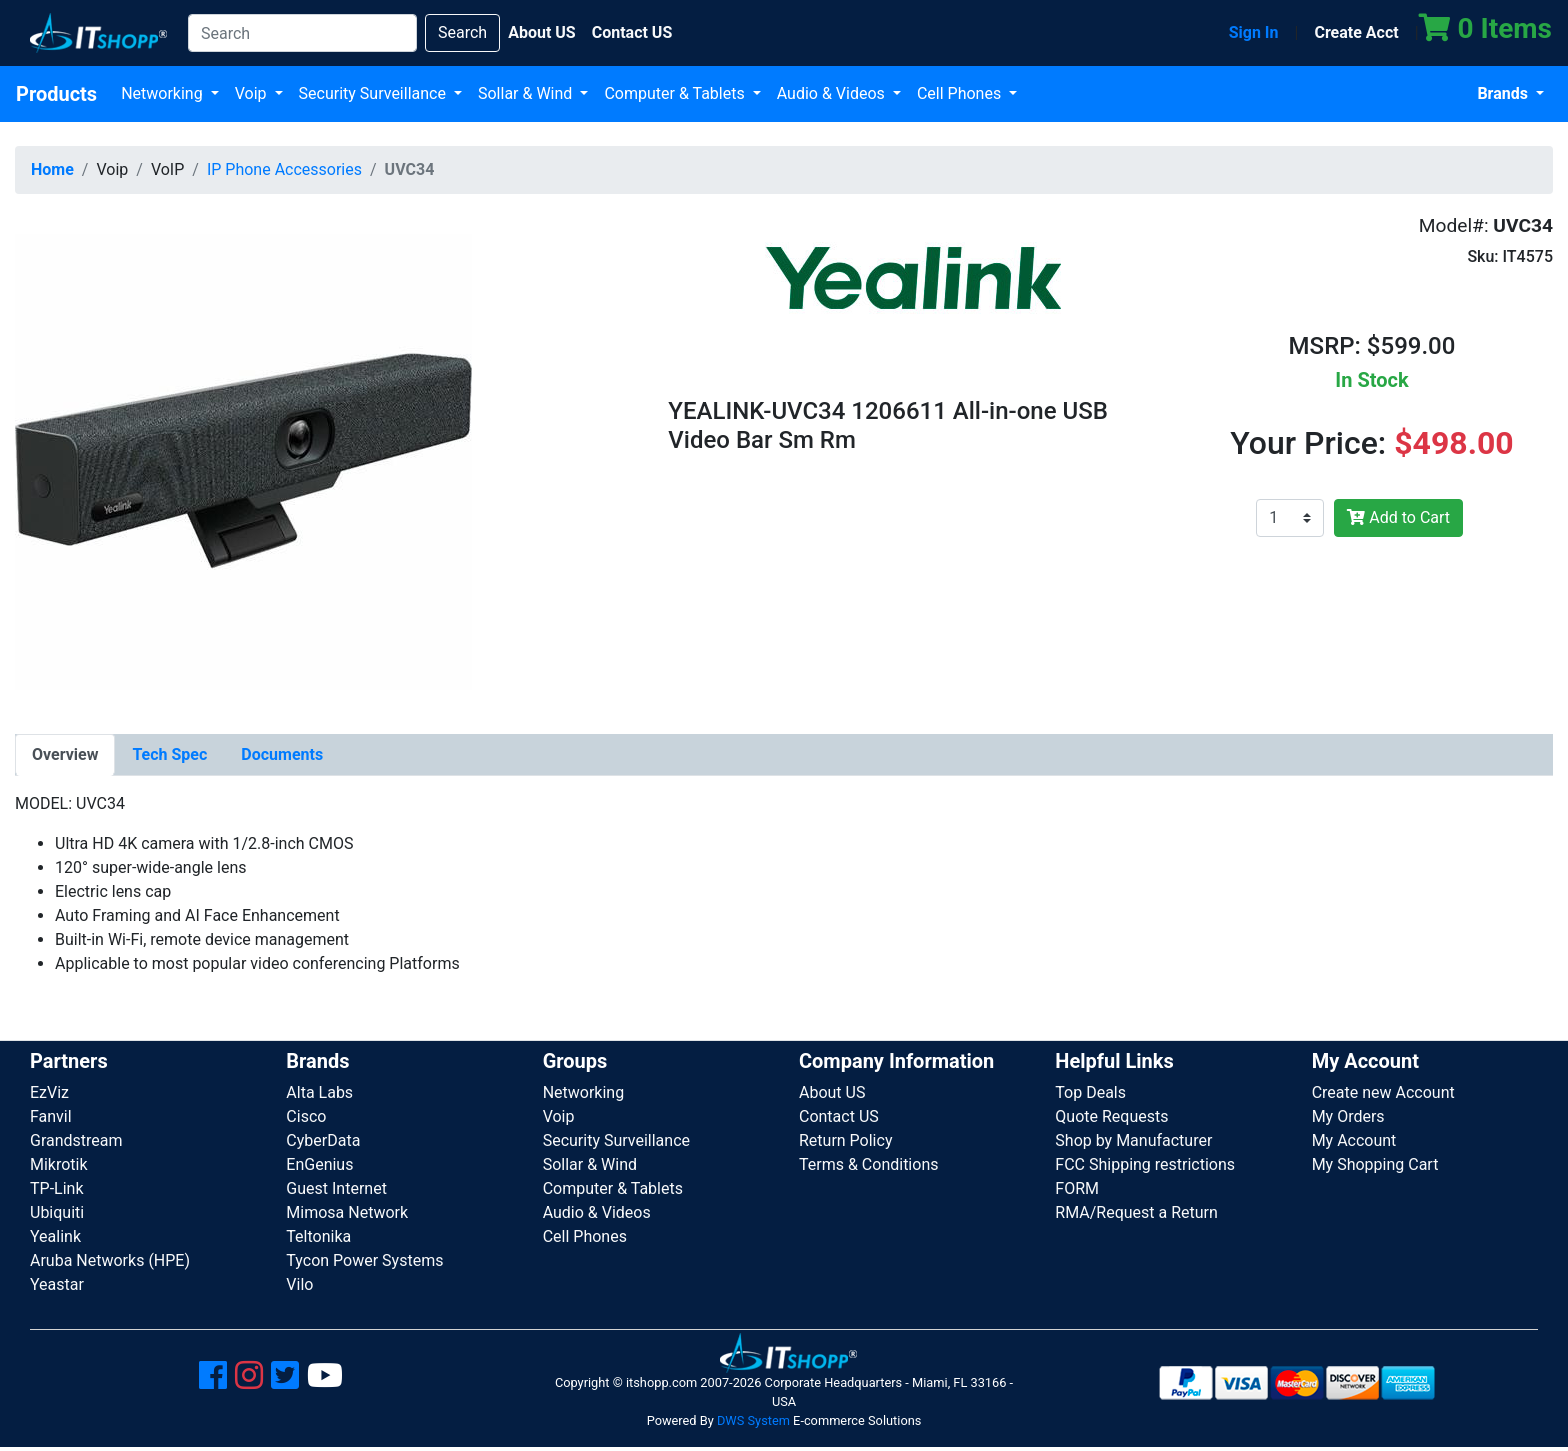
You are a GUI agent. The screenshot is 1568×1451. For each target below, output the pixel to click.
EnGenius (319, 1164)
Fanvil (51, 1116)
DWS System (753, 1420)
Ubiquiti (57, 1212)
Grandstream (76, 1140)
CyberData (323, 1140)
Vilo (299, 1284)
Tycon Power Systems (364, 1260)
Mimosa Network (347, 1212)
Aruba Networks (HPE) (110, 1260)
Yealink (55, 1236)
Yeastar (57, 1284)
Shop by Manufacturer (1133, 1140)
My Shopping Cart (1375, 1164)
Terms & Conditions (869, 1164)
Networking (164, 93)
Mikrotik (59, 1164)
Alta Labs (319, 1092)
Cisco (306, 1116)
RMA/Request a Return (1136, 1212)
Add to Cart (1398, 517)
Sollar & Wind (527, 93)
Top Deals (1090, 1092)
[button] (243, 458)
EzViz (49, 1092)
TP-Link (57, 1188)
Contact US (839, 1116)
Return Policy (845, 1140)
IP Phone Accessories (284, 169)
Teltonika (318, 1236)
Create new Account (1383, 1092)
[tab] (65, 755)
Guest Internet (336, 1188)
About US (832, 1092)
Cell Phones (961, 93)
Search (462, 32)
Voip (253, 93)
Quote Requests (1111, 1116)
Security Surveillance (374, 93)
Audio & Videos (833, 93)
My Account (1354, 1140)
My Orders (1348, 1116)
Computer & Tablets (676, 93)
